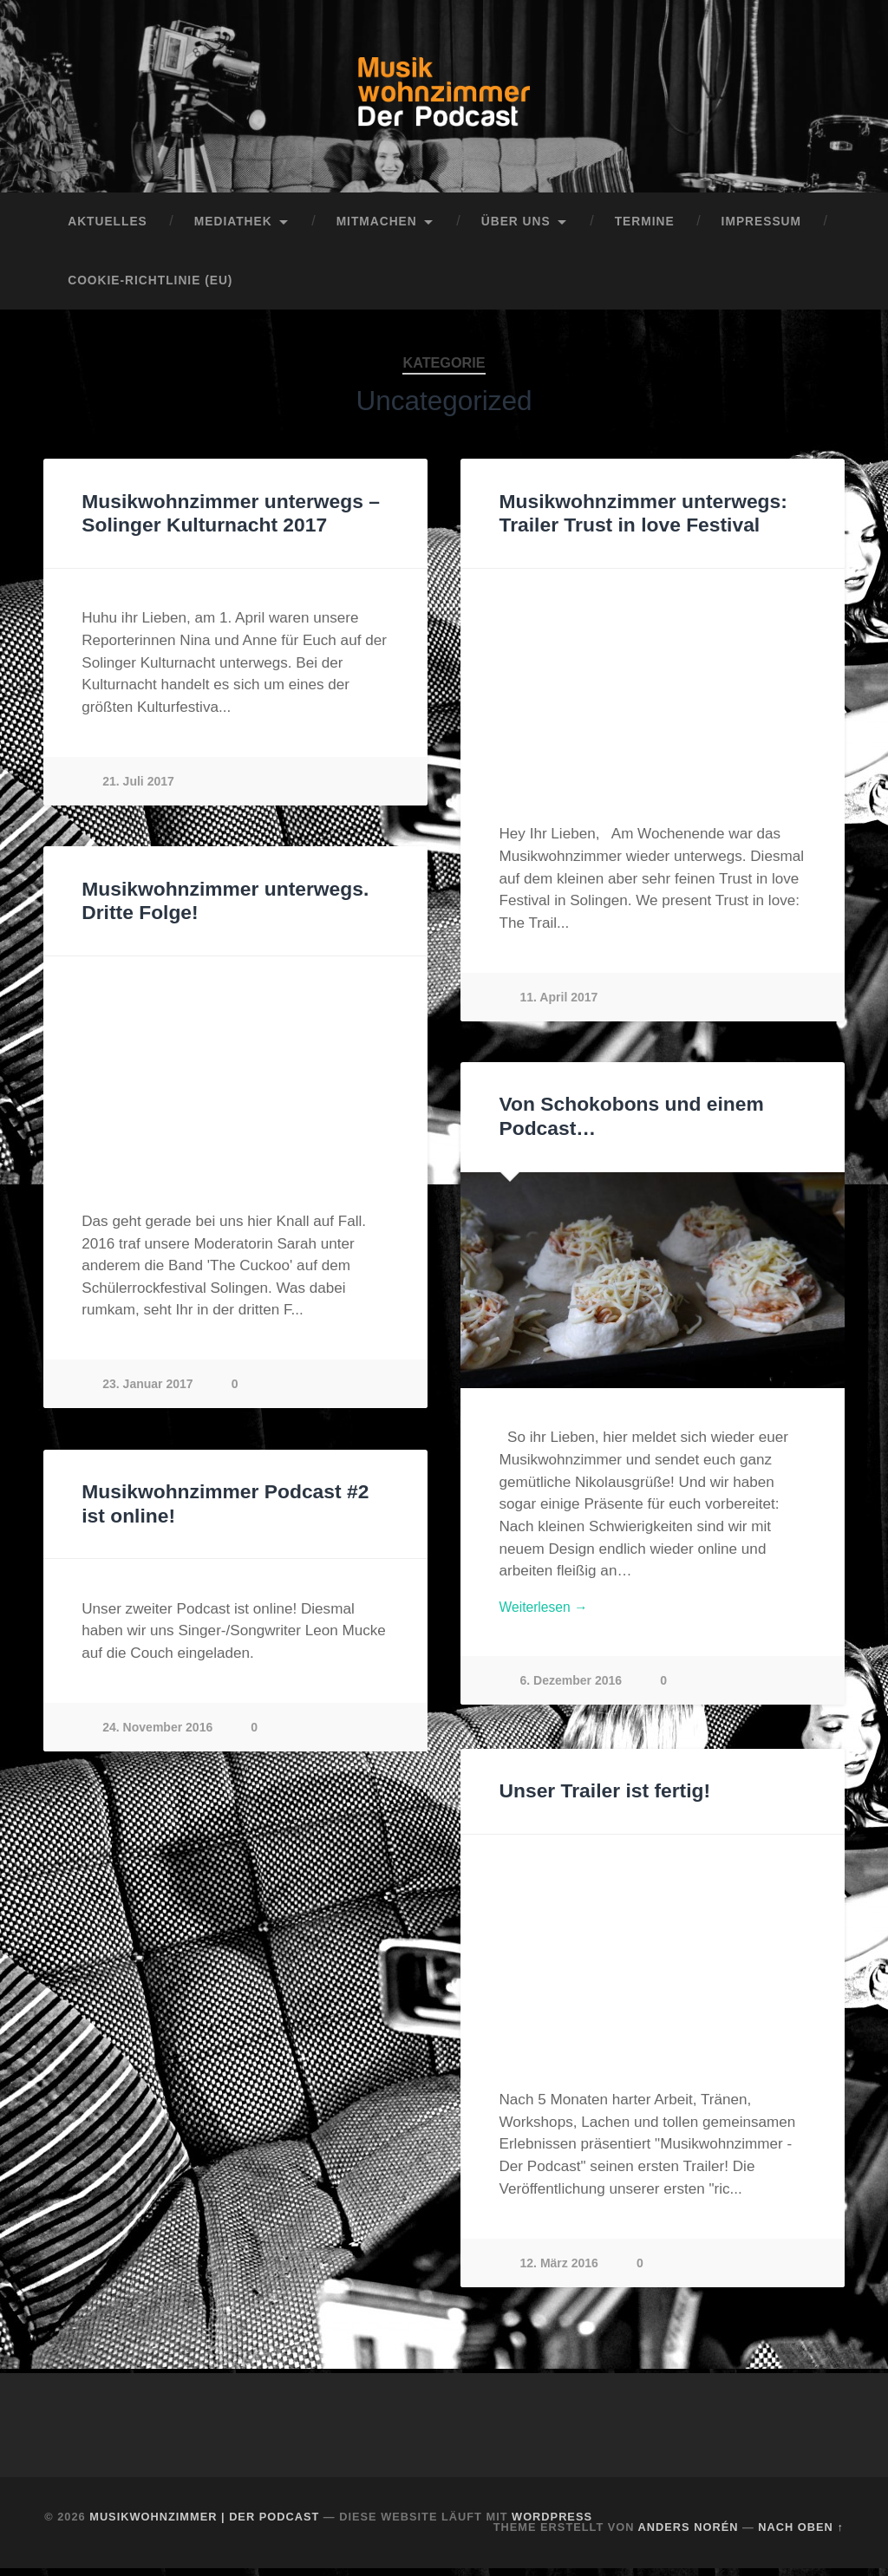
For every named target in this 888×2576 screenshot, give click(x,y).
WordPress (552, 2523)
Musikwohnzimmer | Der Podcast (204, 2523)
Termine (645, 228)
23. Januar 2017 (148, 1391)
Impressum (761, 228)
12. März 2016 (560, 2270)
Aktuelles (107, 228)
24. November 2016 (158, 1733)
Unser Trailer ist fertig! (604, 1799)
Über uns (516, 228)
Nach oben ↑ (800, 2534)
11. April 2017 (560, 1003)
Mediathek (233, 228)
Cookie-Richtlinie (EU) (150, 287)
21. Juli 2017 (139, 787)
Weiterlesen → (548, 1616)
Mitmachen (376, 228)
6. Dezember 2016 (572, 1690)
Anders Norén (688, 2534)
